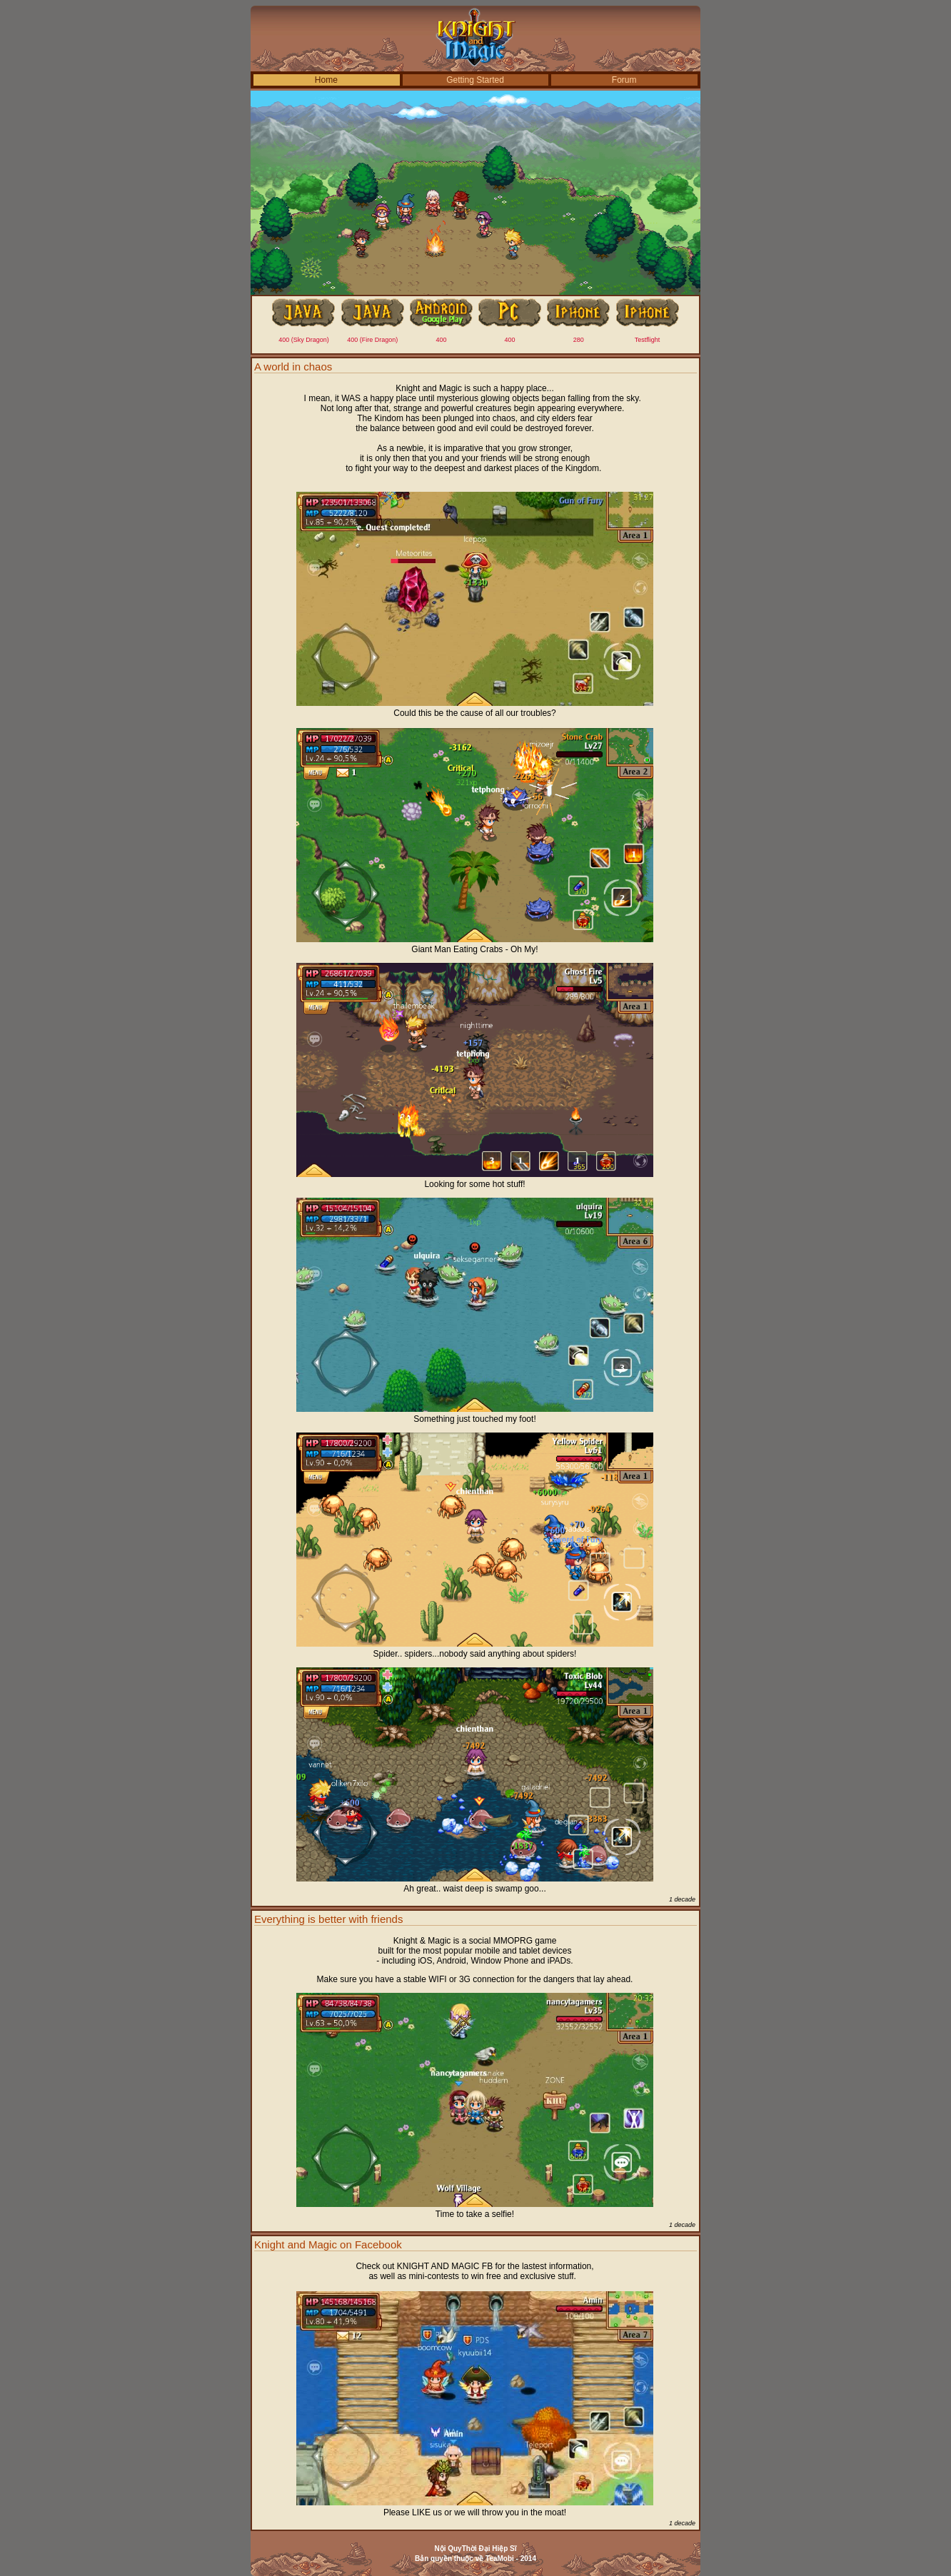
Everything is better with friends (328, 1919)
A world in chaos (293, 366)
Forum (624, 80)
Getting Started (475, 80)
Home (326, 80)
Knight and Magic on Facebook (328, 2244)
